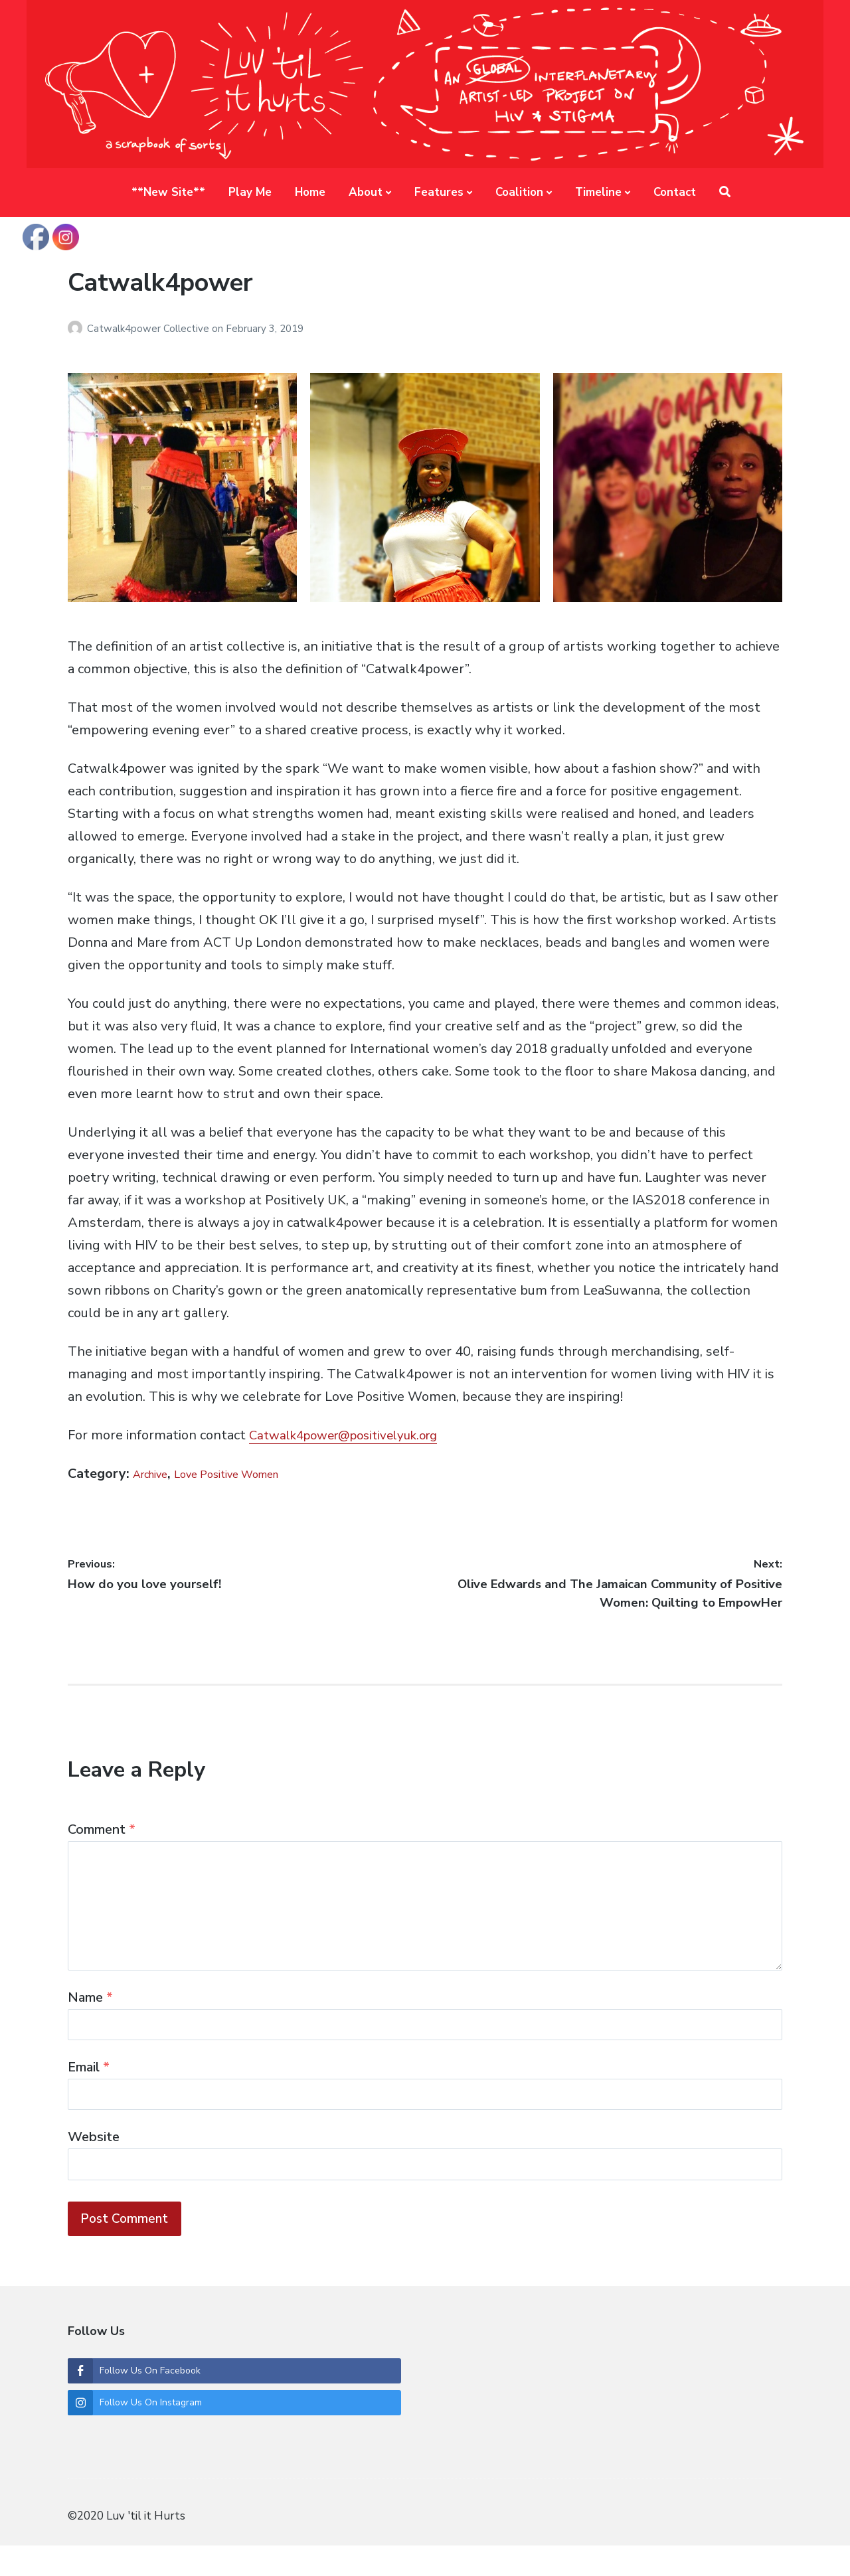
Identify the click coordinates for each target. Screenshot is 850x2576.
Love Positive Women (251, 1474)
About (365, 192)
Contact (674, 192)
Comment (101, 1829)
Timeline (598, 192)
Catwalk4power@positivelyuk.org (352, 1435)
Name (90, 2009)
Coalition (519, 192)
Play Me (250, 192)
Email (89, 2084)
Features (439, 192)
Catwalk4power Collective (149, 328)
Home (310, 192)
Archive (156, 1474)
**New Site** (168, 192)
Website (94, 2159)
